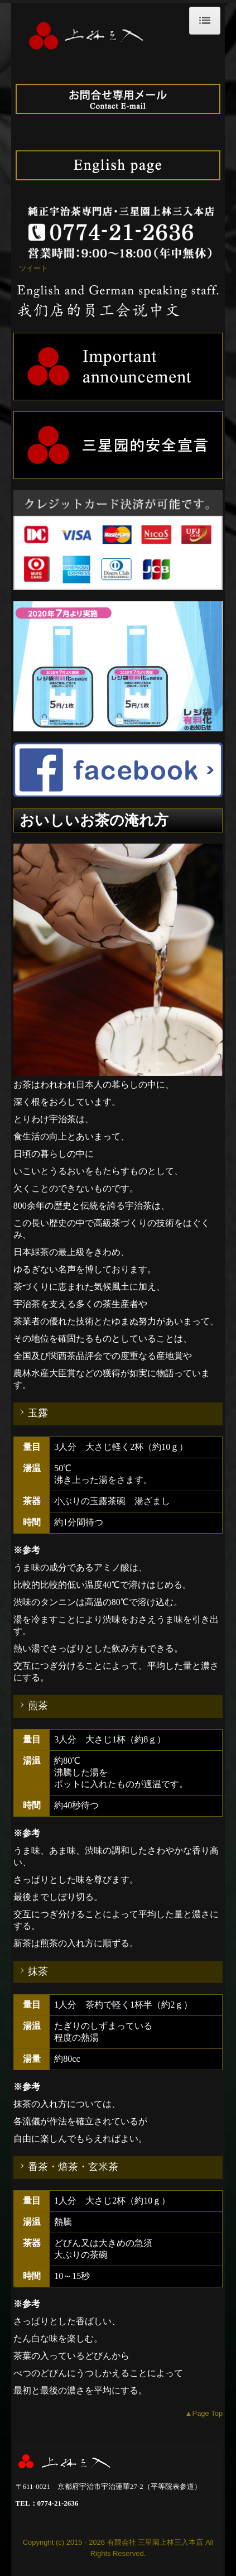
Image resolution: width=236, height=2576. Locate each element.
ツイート (33, 268)
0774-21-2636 (58, 2503)
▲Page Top (204, 2413)
